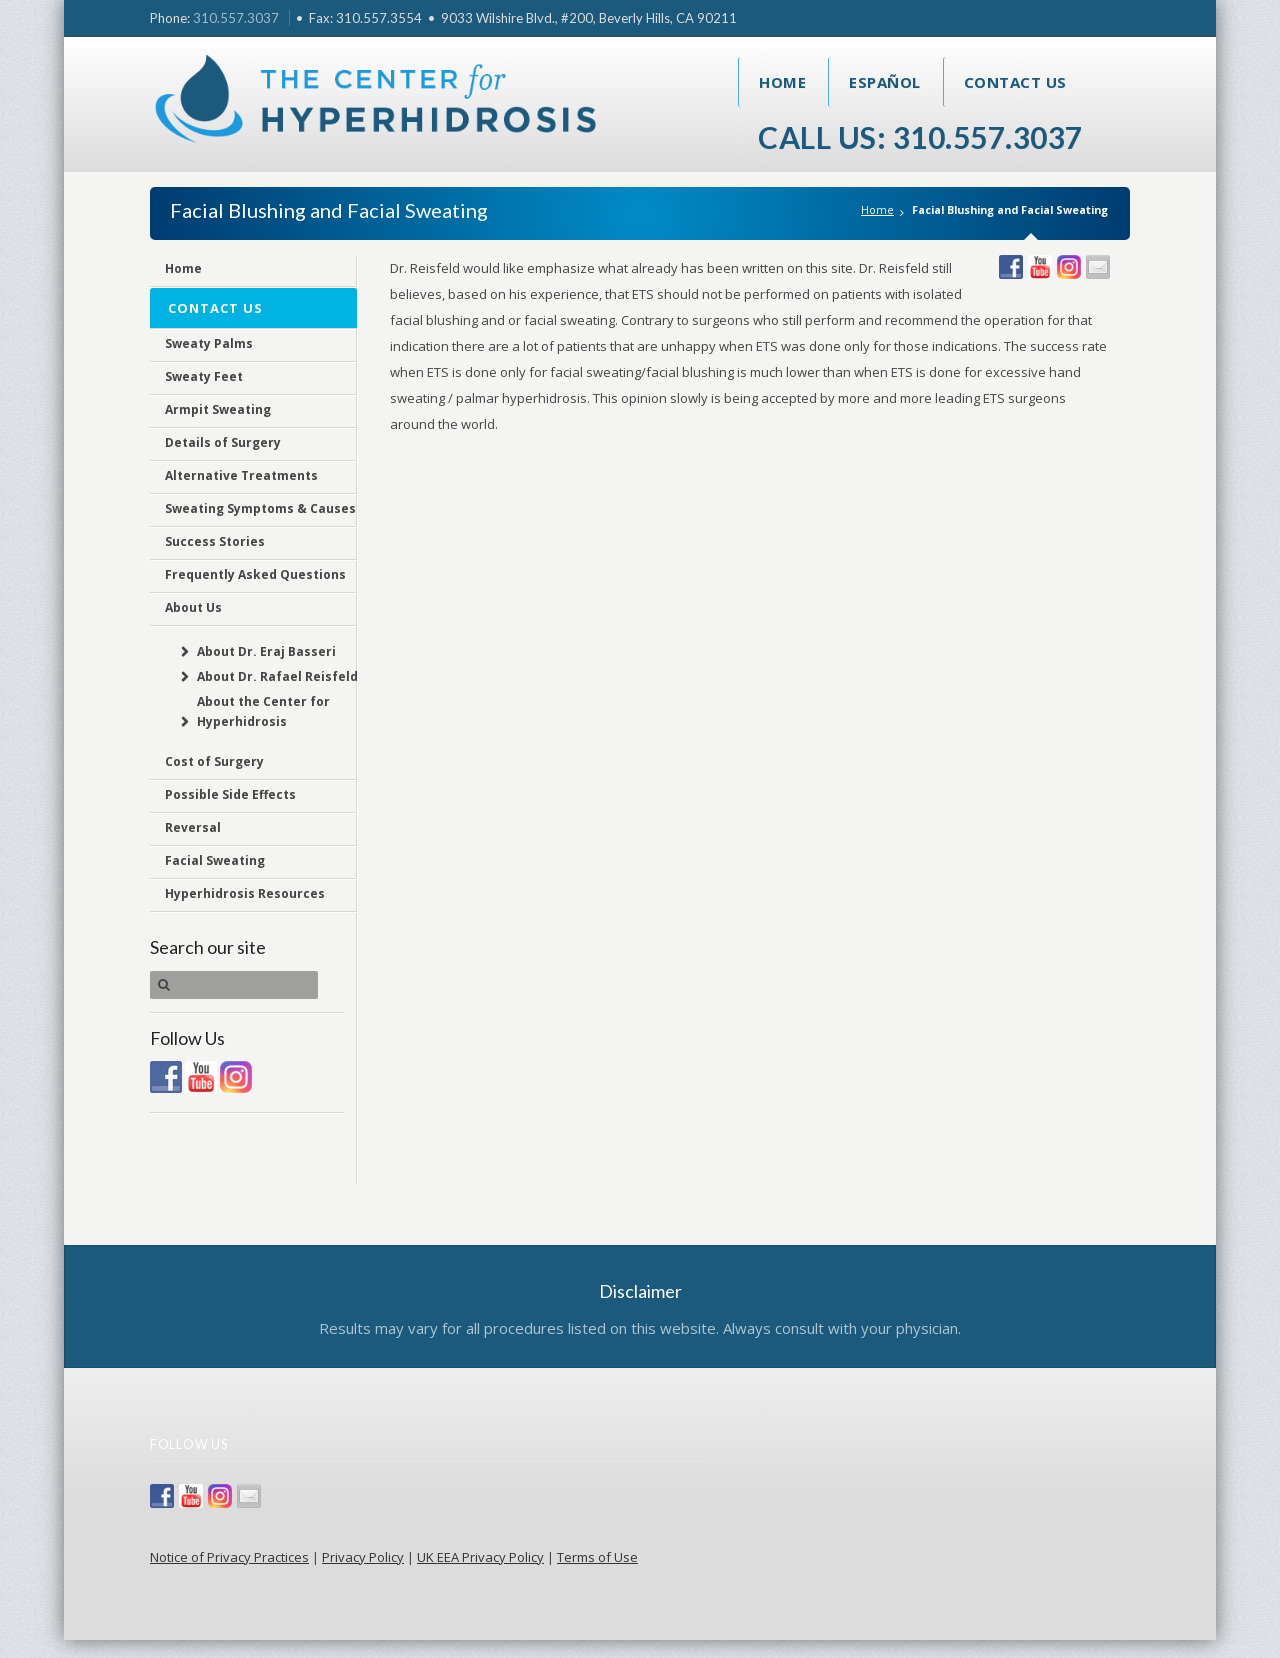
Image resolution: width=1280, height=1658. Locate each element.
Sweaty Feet (204, 376)
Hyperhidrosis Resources (245, 893)
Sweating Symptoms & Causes (260, 508)
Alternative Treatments (241, 475)
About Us (193, 607)
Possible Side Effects (230, 794)
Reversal (193, 827)
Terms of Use (597, 1557)
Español (885, 82)
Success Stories (215, 541)
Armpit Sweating (218, 409)
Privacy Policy (363, 1557)
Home (782, 82)
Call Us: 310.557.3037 (920, 137)
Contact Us (1015, 82)
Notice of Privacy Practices (229, 1557)
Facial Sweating (215, 860)
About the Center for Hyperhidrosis (263, 711)
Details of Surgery (223, 442)
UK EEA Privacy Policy (480, 1557)
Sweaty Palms (209, 343)
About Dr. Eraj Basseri (266, 651)
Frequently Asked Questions (255, 574)
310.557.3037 (236, 18)
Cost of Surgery (214, 761)
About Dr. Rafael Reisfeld (277, 676)
